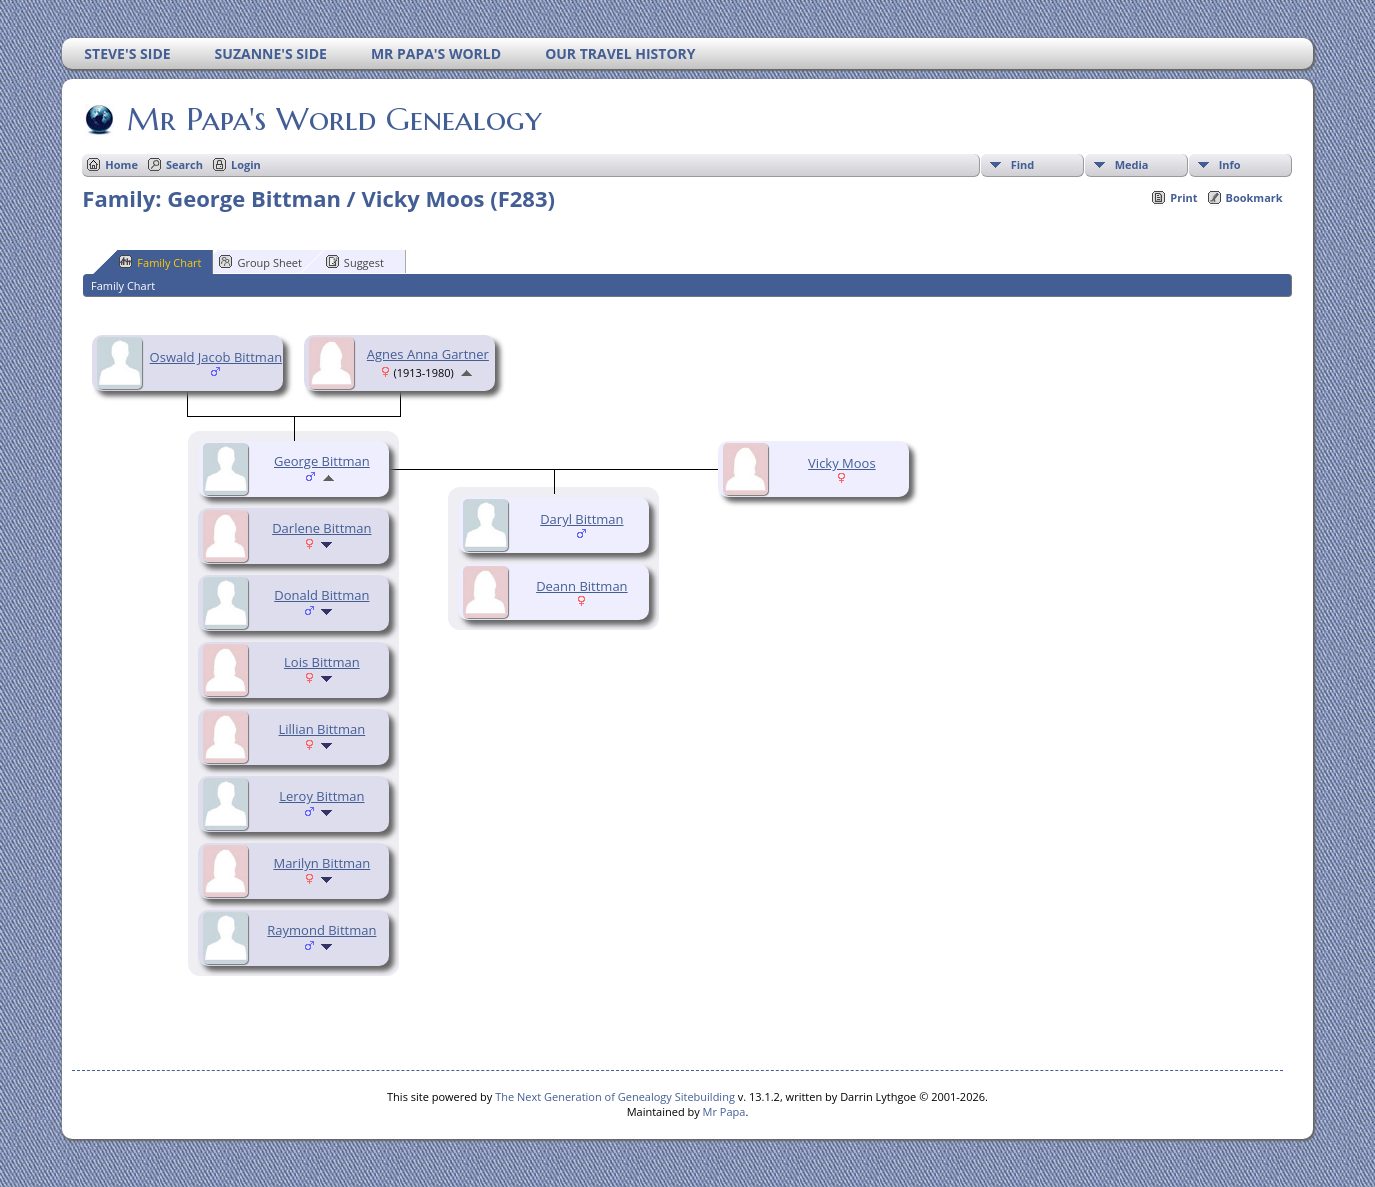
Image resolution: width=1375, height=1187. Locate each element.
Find (1023, 164)
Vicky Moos (842, 463)
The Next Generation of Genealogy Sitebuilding (615, 1096)
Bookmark (1254, 197)
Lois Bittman (322, 662)
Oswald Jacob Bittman (216, 357)
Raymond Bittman (321, 930)
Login (246, 164)
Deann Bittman (581, 586)
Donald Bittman (321, 595)
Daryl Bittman (581, 519)
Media (1132, 164)
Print (1183, 197)
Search (184, 164)
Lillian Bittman (322, 729)
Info (1230, 164)
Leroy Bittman (321, 796)
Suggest (355, 262)
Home (121, 164)
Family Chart (160, 262)
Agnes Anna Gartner (428, 354)
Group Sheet (260, 262)
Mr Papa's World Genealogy (333, 119)
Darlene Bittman (321, 528)
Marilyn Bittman (321, 863)
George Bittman (322, 461)
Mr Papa (724, 1111)
